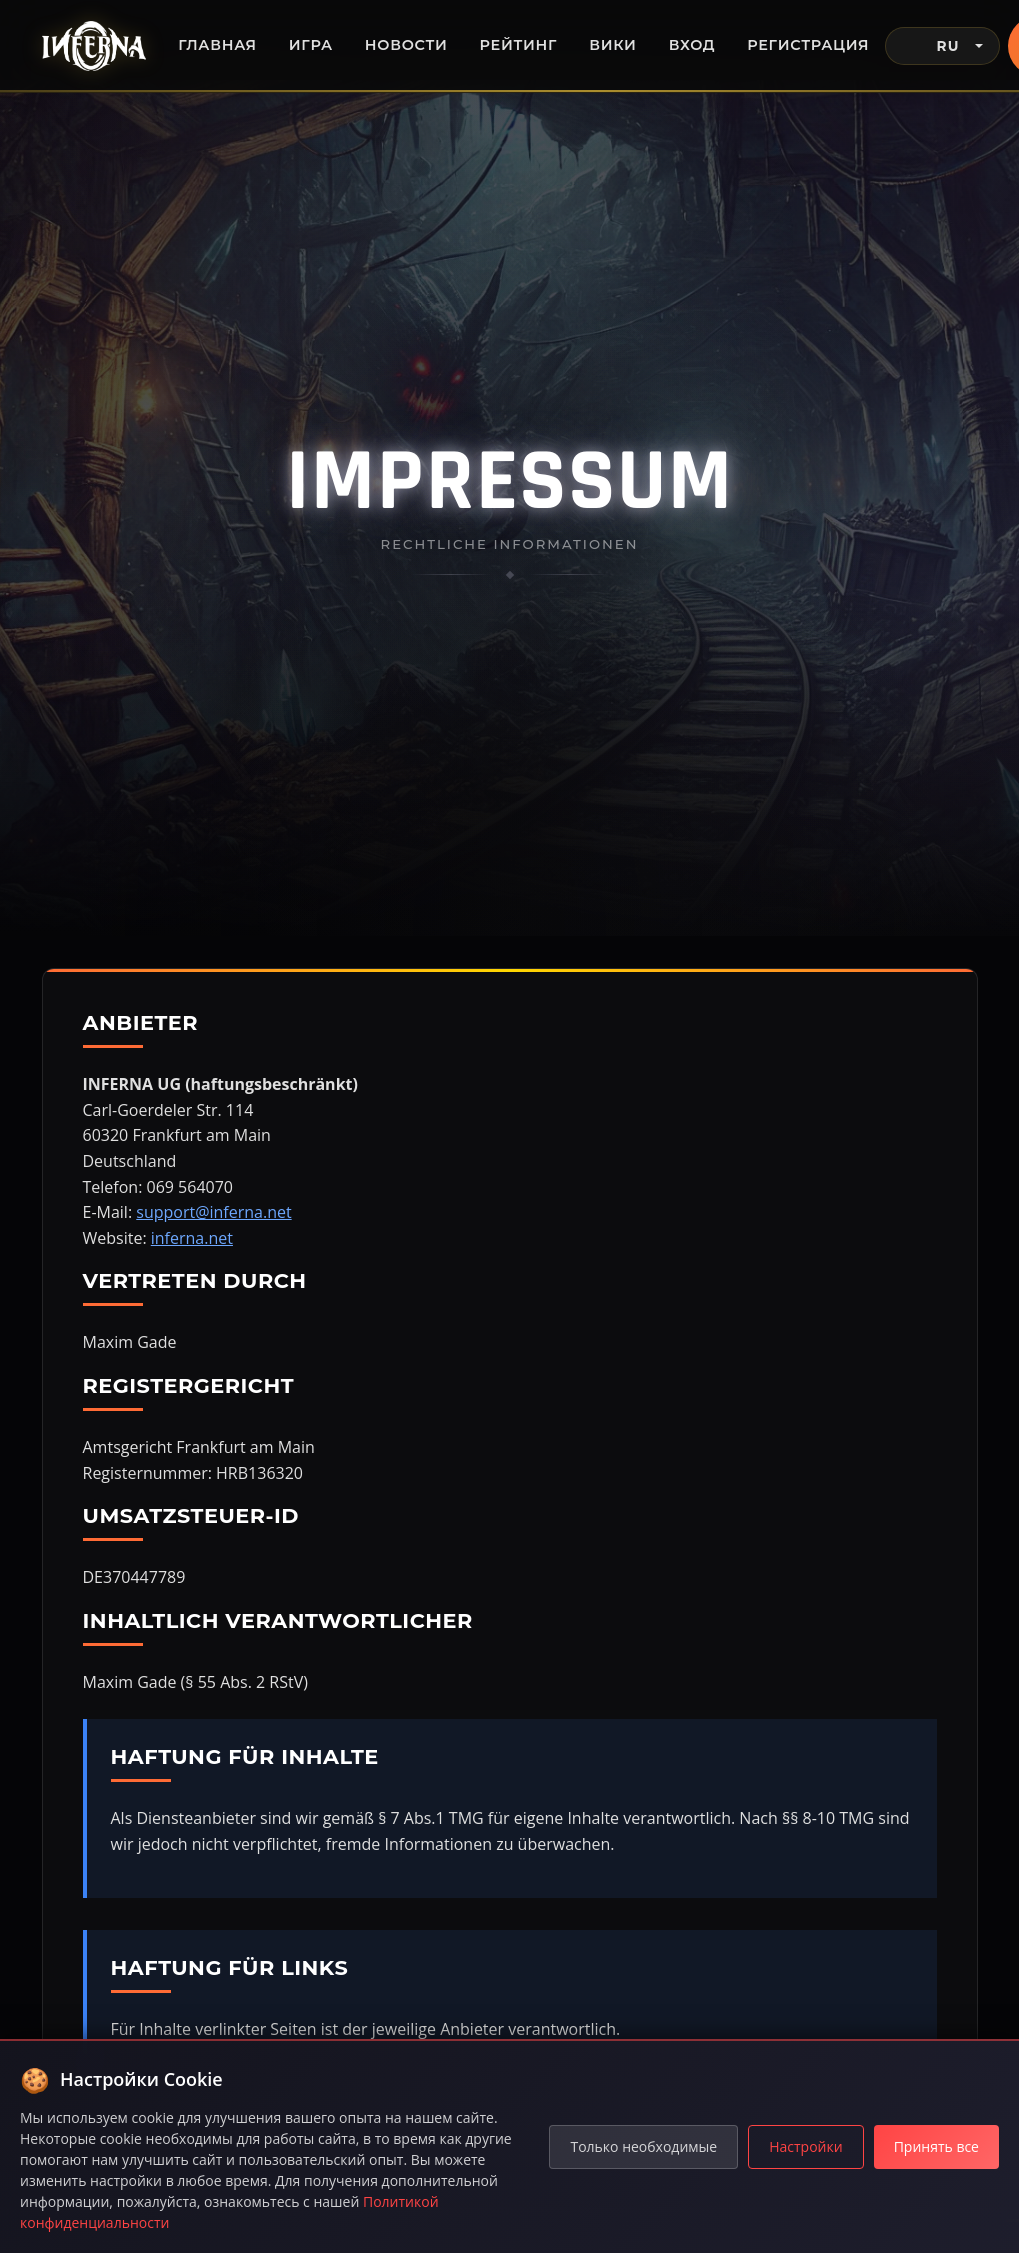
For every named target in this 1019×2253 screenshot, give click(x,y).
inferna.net (192, 1238)
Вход (692, 45)
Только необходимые (643, 2146)
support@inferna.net (213, 1212)
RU (931, 46)
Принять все (936, 2146)
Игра (311, 45)
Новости (406, 45)
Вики (612, 45)
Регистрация (808, 45)
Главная (217, 45)
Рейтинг (519, 45)
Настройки (805, 2146)
